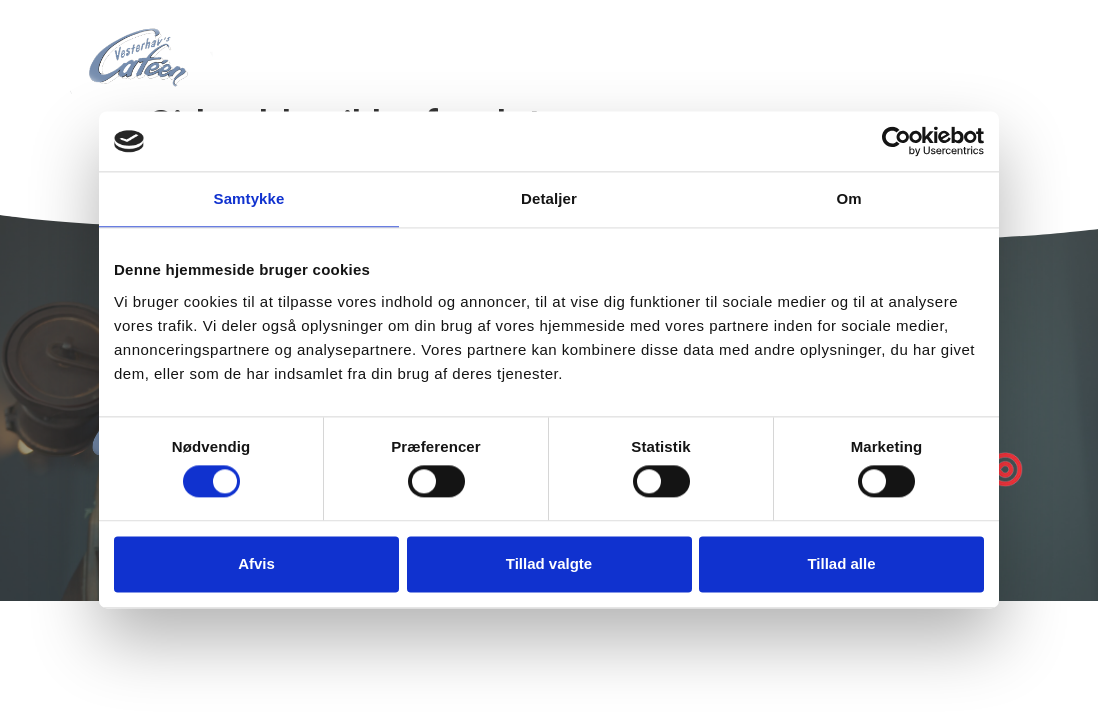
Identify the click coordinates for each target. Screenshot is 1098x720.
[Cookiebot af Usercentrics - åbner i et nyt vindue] (896, 141)
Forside (425, 46)
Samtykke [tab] (249, 198)
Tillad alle (841, 563)
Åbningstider (776, 46)
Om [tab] (848, 198)
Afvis (256, 563)
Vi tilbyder (538, 46)
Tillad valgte (549, 563)
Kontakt (903, 46)
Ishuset (651, 46)
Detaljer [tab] (549, 198)
